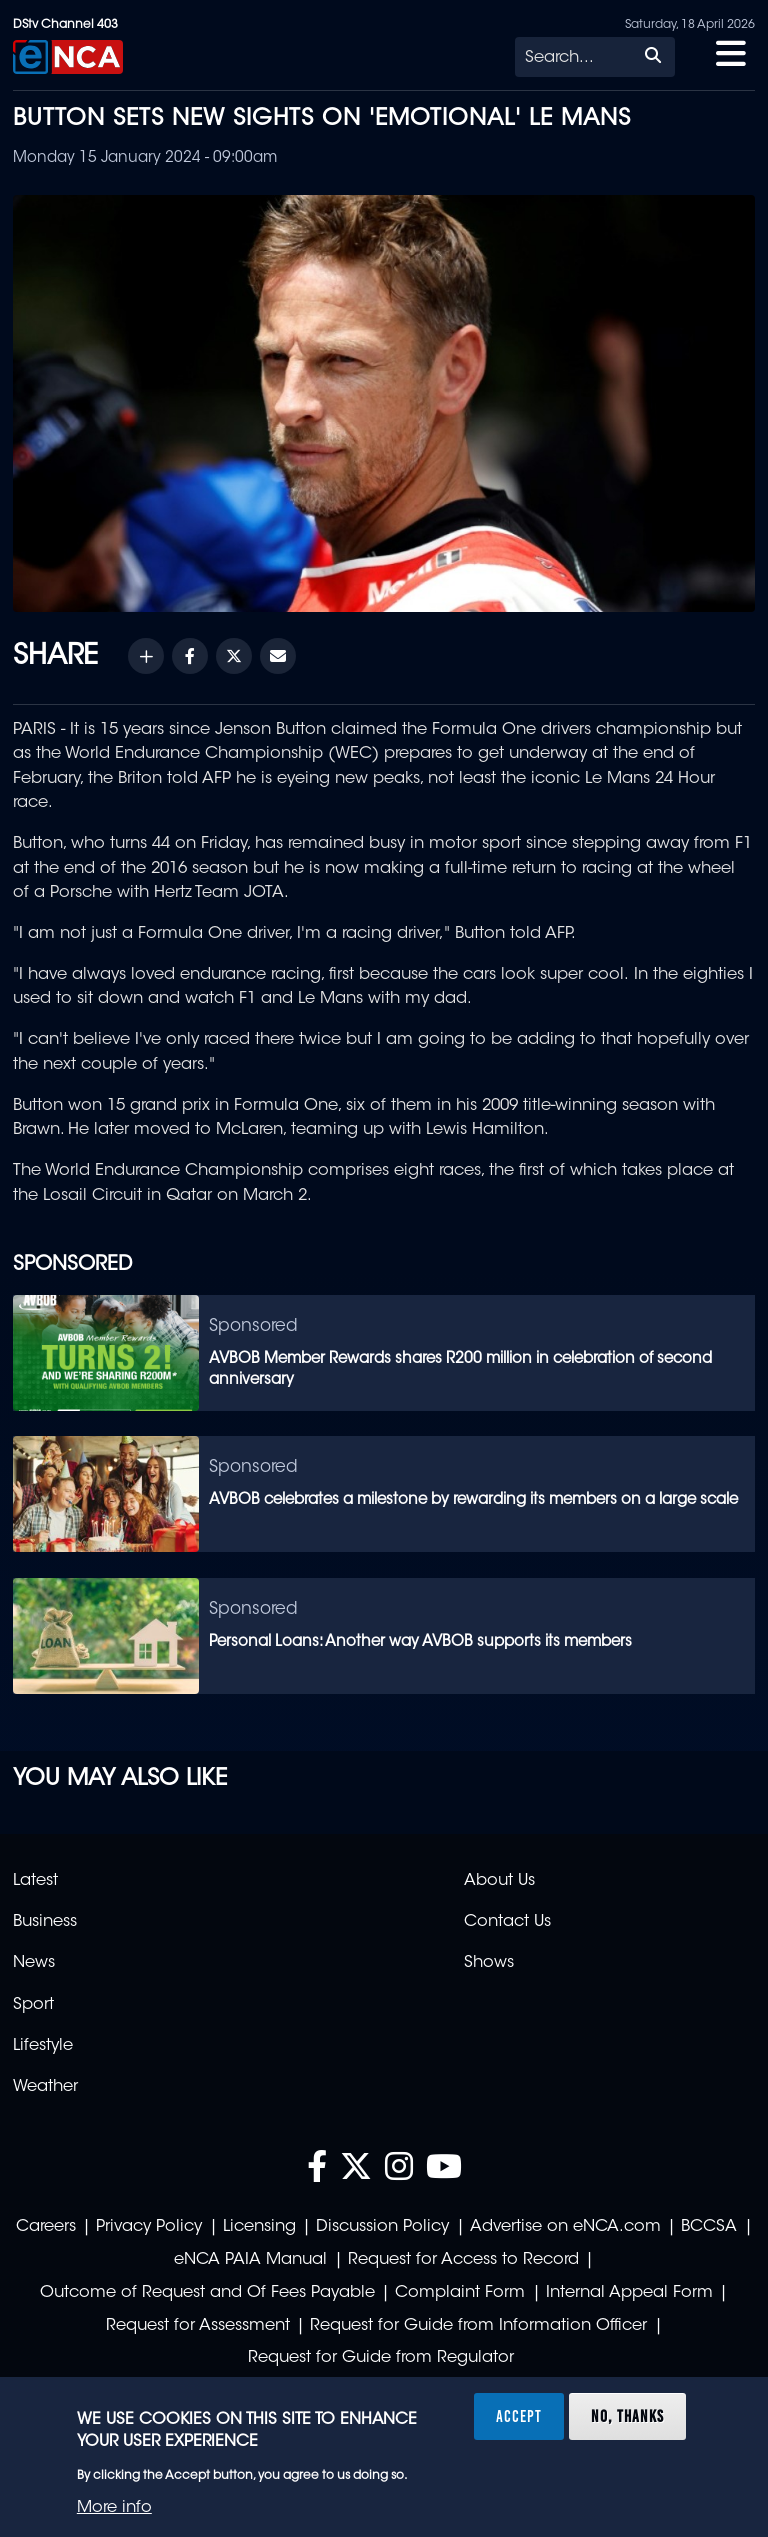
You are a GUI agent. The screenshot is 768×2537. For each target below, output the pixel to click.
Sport (33, 2005)
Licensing (259, 2227)
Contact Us (507, 1922)
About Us (499, 1881)
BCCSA (709, 2227)
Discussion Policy (382, 2227)
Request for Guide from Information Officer (478, 2326)
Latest (35, 1881)
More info (114, 2508)
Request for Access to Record (463, 2260)
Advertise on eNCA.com (565, 2227)
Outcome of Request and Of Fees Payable (207, 2293)
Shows (489, 1963)
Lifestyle (43, 2046)
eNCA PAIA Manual (250, 2260)
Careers (46, 2227)
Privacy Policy (149, 2227)
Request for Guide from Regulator (381, 2358)
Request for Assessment (198, 2326)
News (34, 1963)
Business (45, 1922)
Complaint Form (460, 2293)
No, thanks (627, 2416)
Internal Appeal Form (629, 2293)
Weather (45, 2087)
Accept (519, 2416)
